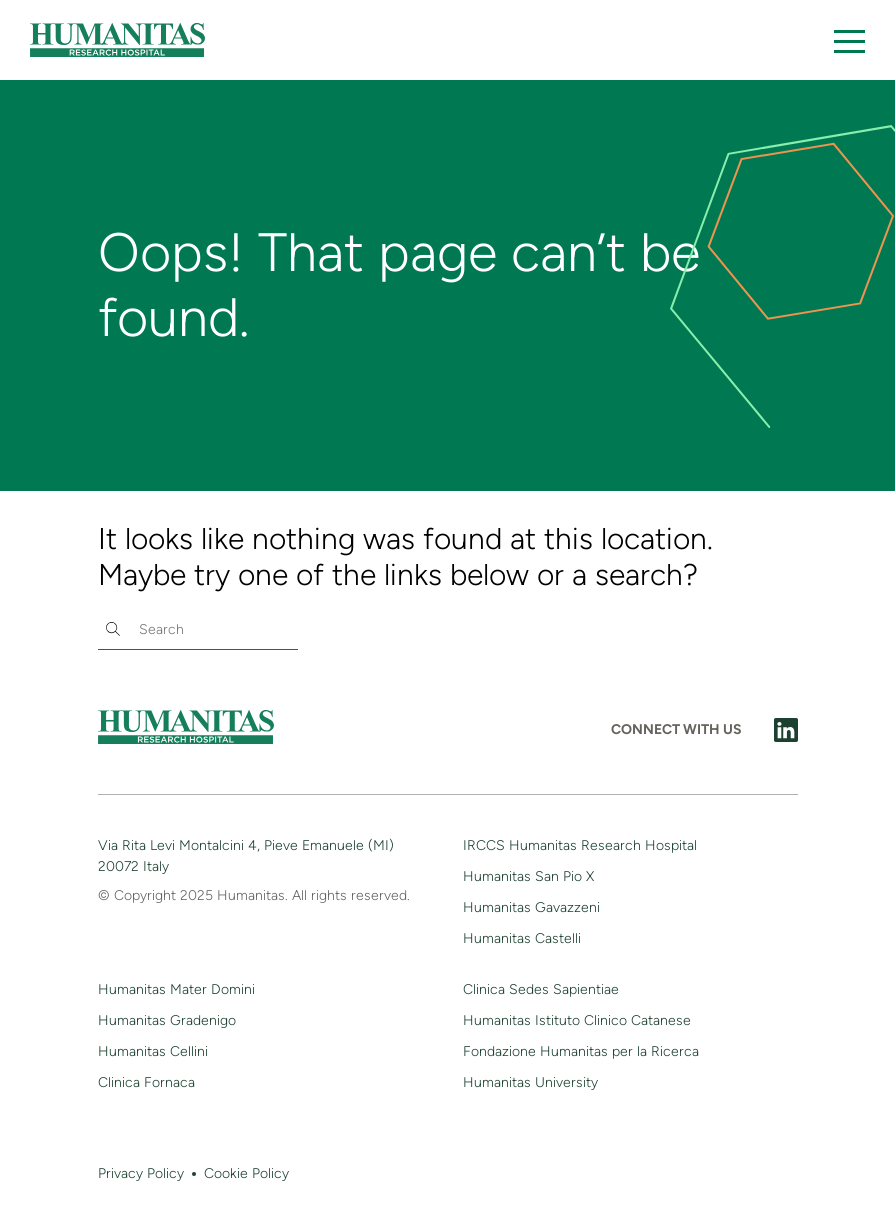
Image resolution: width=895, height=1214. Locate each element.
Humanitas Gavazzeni (531, 907)
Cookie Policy (246, 1173)
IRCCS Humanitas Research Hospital (580, 845)
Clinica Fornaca (146, 1082)
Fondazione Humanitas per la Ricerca (581, 1051)
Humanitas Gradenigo (167, 1020)
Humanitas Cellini (153, 1051)
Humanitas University (530, 1082)
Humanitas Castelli (522, 938)
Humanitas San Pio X (528, 876)
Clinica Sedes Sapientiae (541, 989)
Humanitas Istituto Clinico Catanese (577, 1020)
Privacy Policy (141, 1173)
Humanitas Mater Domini (176, 989)
